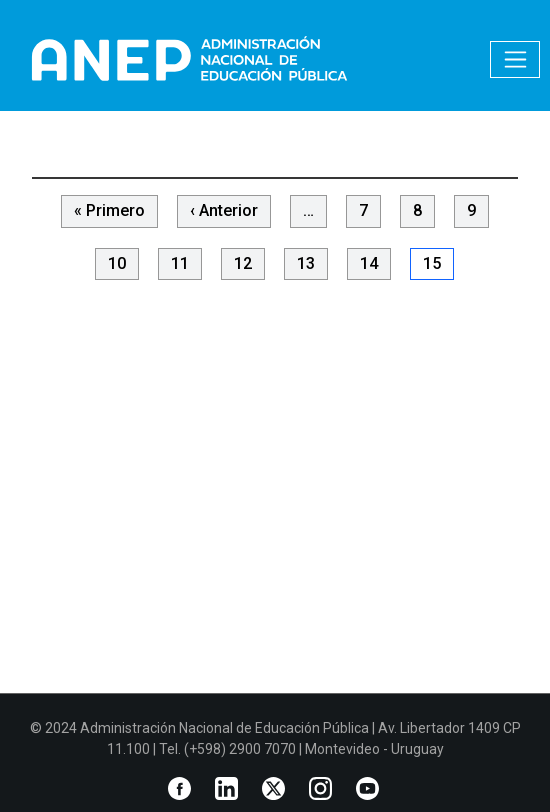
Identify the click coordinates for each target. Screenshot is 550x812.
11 (180, 263)
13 (306, 263)
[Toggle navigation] (515, 59)
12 (243, 263)
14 (369, 263)
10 (117, 263)
